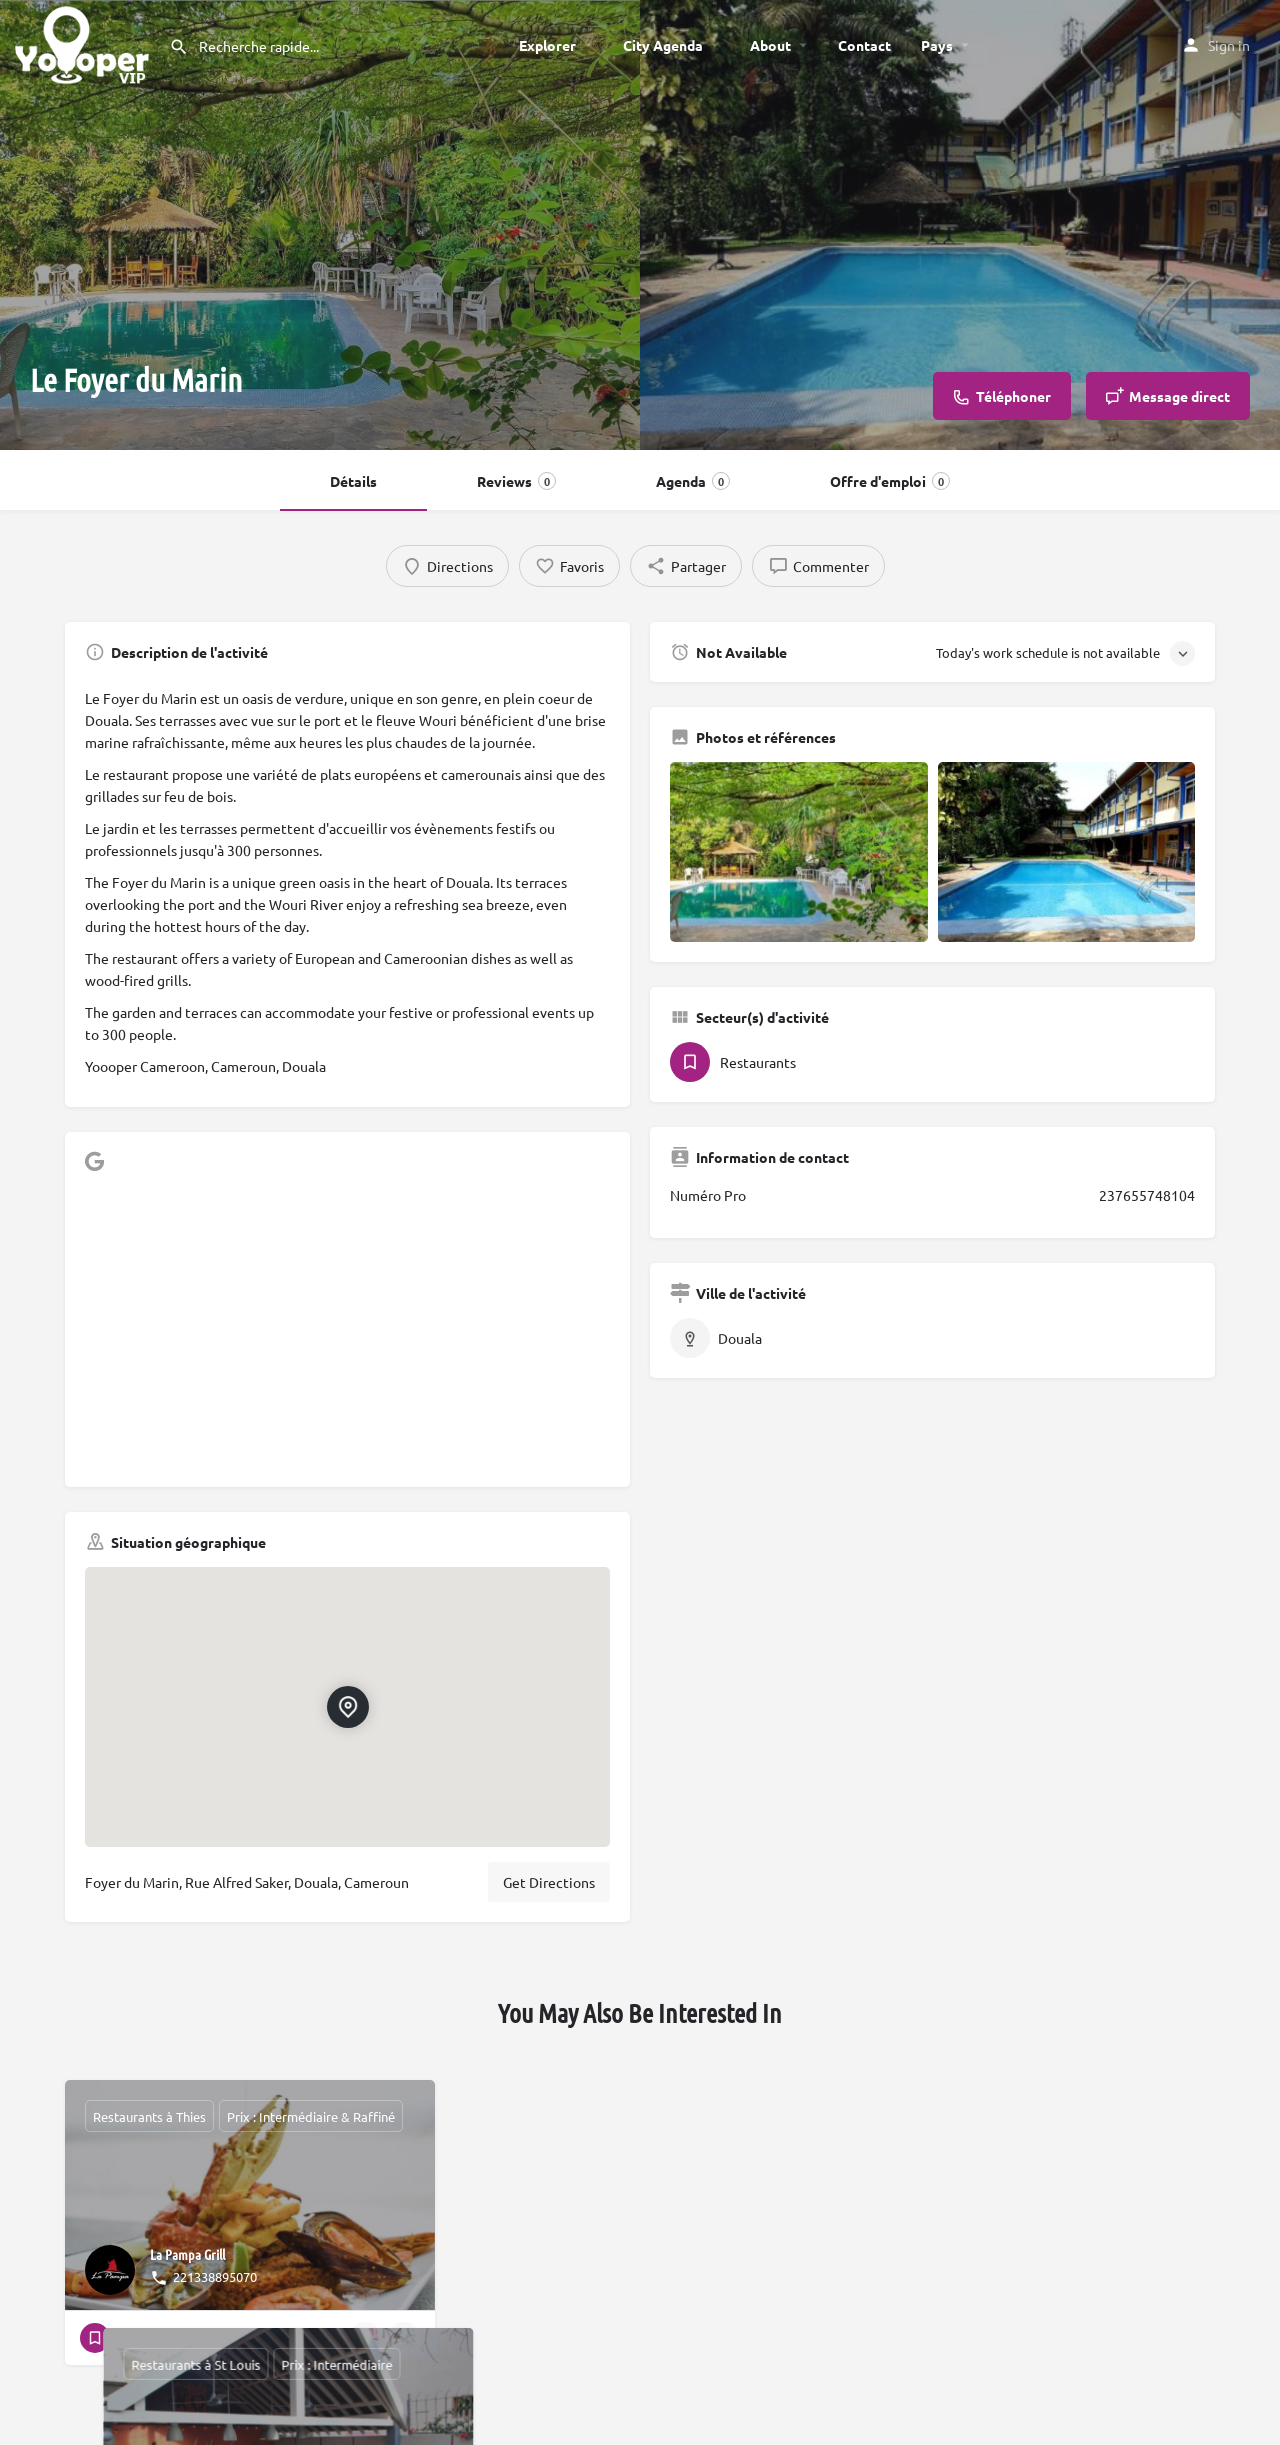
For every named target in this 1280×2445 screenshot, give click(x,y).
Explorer (547, 45)
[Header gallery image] (320, 225)
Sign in (1229, 45)
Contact (864, 45)
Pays (937, 45)
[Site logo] (84, 42)
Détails (353, 481)
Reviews (516, 481)
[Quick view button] (365, 2338)
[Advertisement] (347, 1327)
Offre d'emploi (890, 481)
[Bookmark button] (404, 2338)
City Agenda (663, 45)
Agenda (693, 481)
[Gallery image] (799, 852)
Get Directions (549, 1882)
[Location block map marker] (347, 1707)
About (770, 45)
